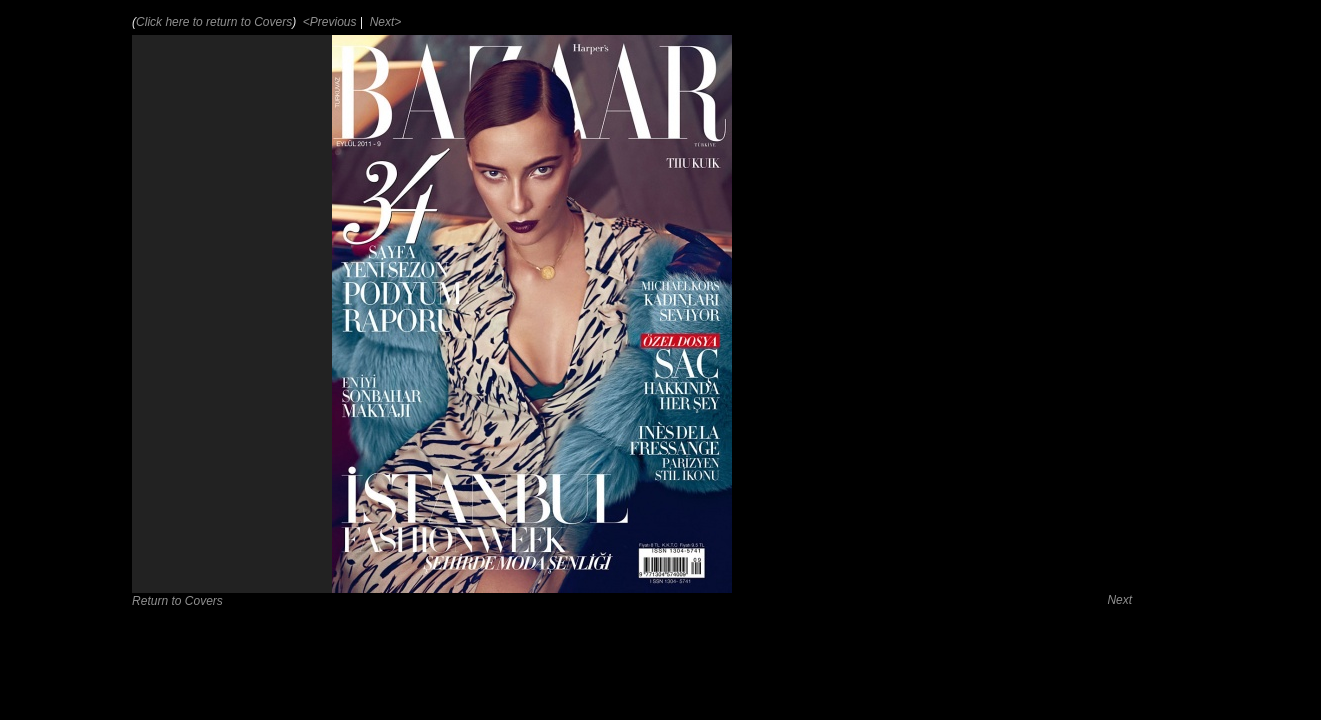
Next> (383, 22)
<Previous (328, 22)
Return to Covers (177, 601)
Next (1119, 600)
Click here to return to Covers (214, 22)
